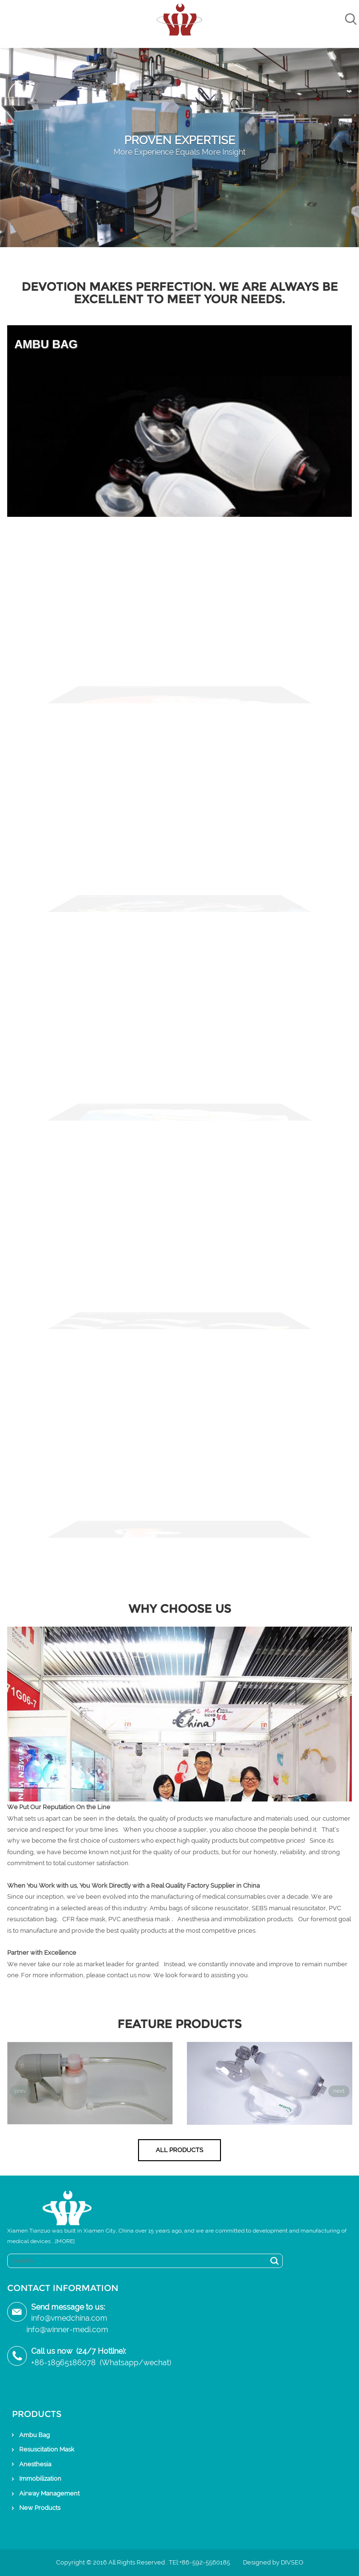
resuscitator (309, 1908)
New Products (39, 2507)
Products (36, 2414)
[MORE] (65, 2241)
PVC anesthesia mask (139, 1919)
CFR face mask (83, 1919)
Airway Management (49, 2493)
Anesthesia (35, 2464)
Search (274, 2261)
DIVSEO (292, 2562)
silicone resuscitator (220, 1908)
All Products (179, 2150)
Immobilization (40, 2478)
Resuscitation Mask (46, 2449)
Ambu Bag (34, 2435)
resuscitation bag (32, 1919)
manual (280, 1908)
